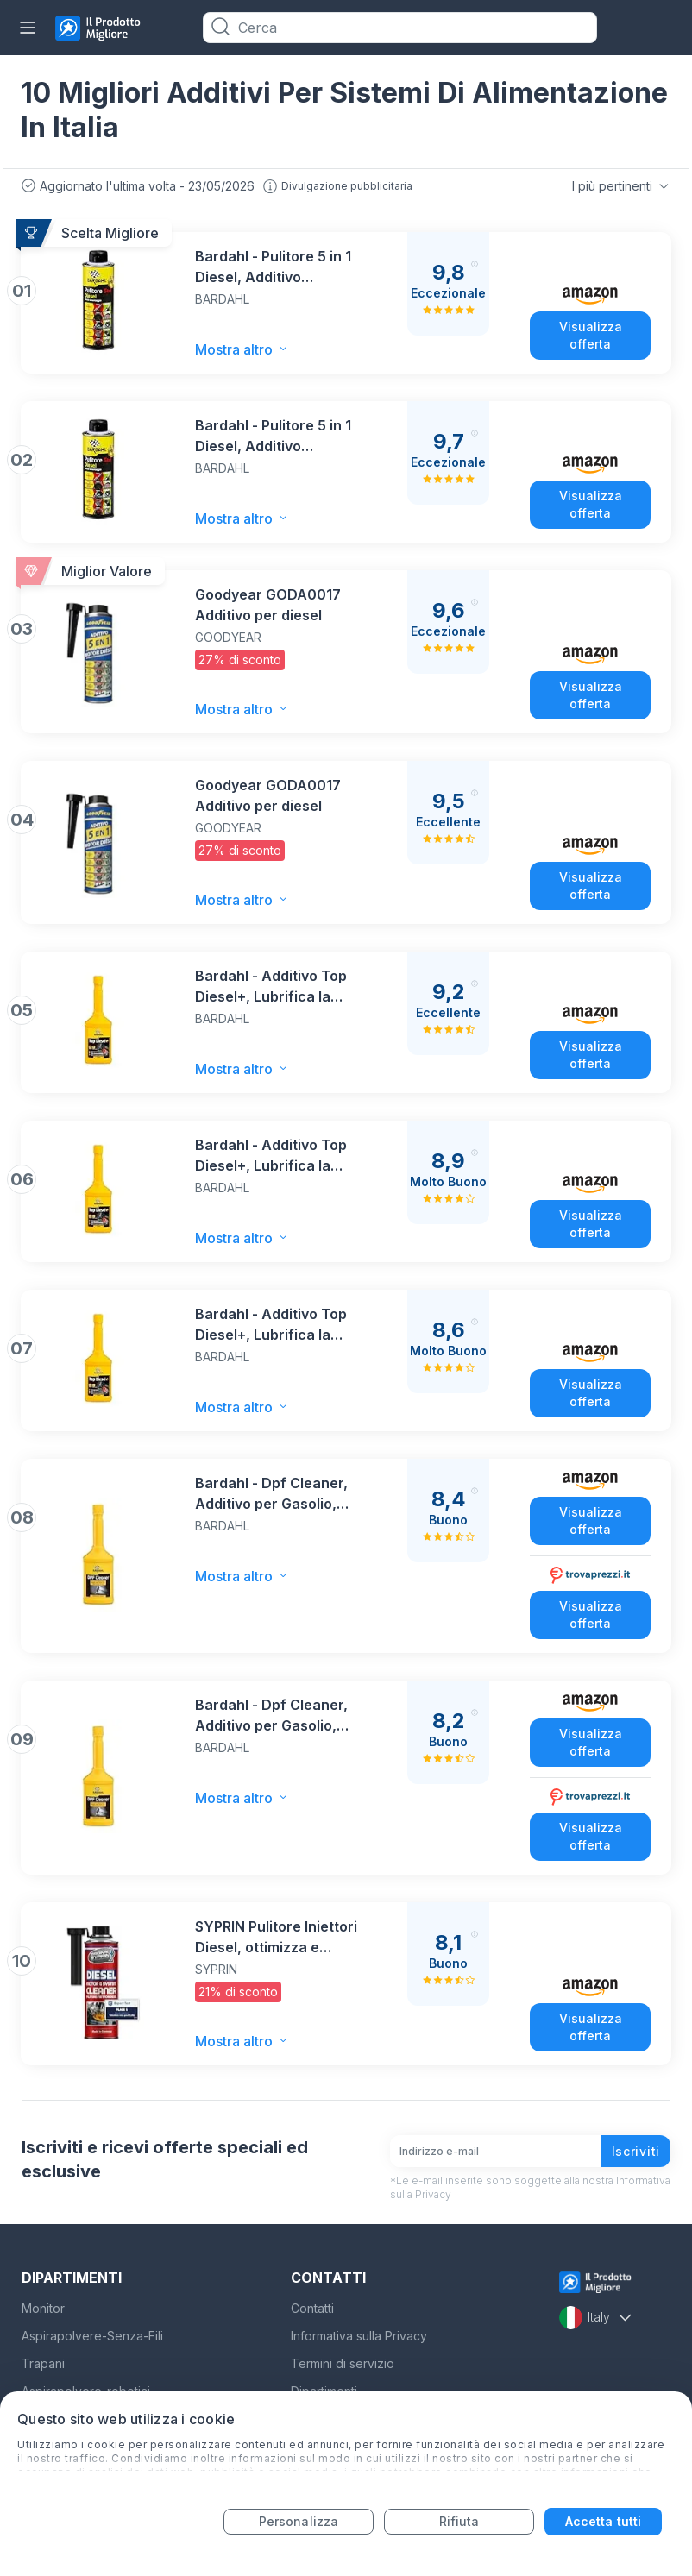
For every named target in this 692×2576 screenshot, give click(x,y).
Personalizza (298, 2521)
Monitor (43, 2308)
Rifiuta (459, 2521)
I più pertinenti (621, 186)
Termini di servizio (342, 2363)
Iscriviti (636, 2151)
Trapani (43, 2363)
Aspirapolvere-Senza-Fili (92, 2335)
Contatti (312, 2308)
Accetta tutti (603, 2521)
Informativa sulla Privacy (359, 2335)
